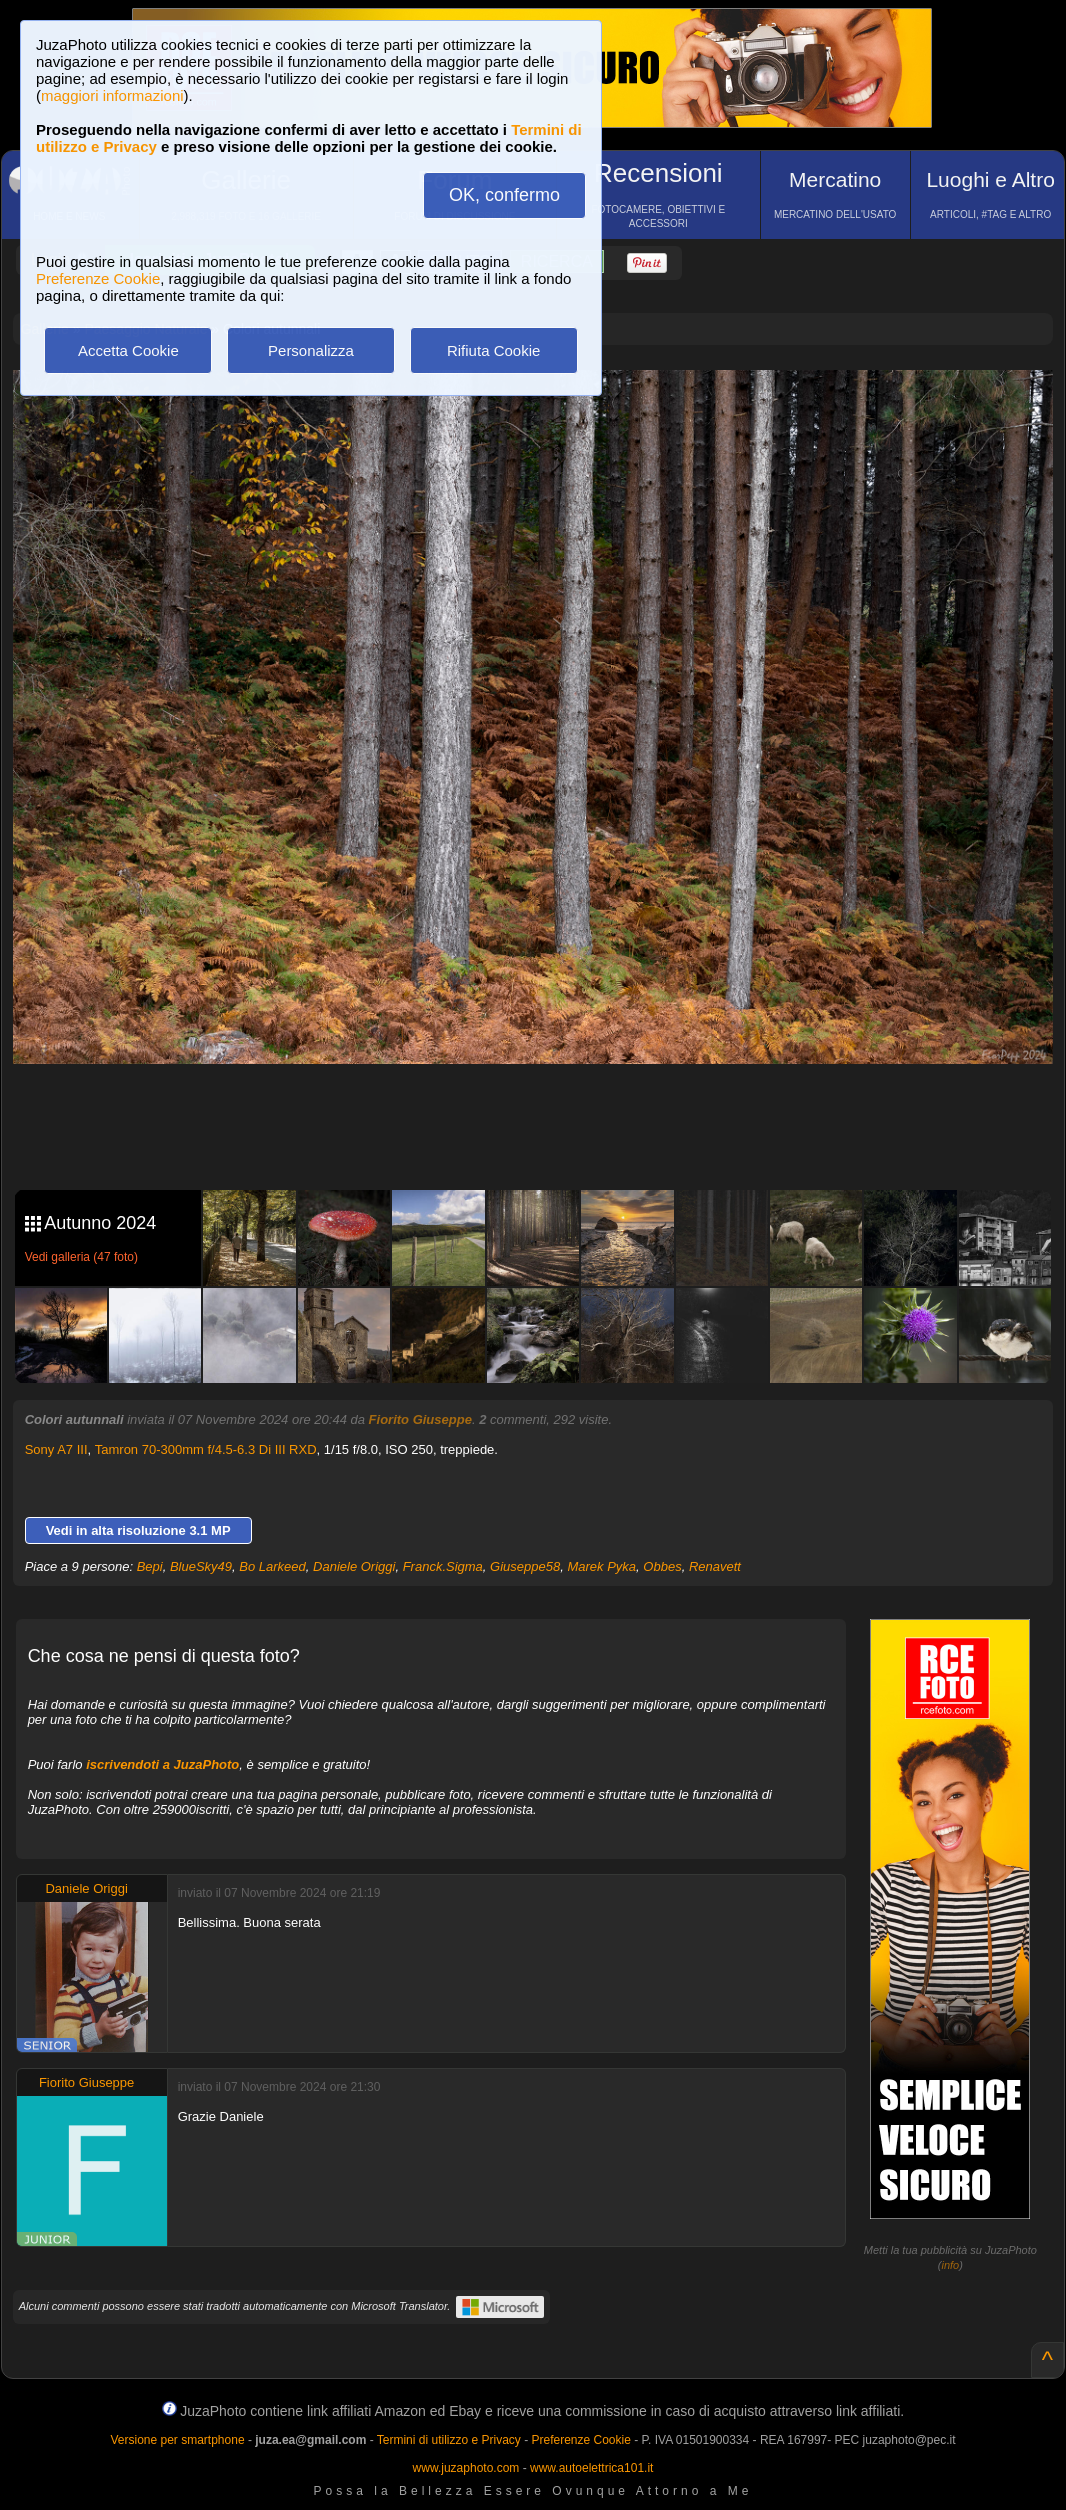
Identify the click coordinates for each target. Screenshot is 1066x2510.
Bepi (150, 1566)
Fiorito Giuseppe (420, 1419)
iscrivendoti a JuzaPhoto (162, 1764)
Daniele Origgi (354, 1566)
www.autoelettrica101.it (591, 2468)
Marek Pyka (601, 1566)
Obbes (662, 1566)
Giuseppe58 (525, 1566)
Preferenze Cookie (98, 278)
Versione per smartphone (177, 2440)
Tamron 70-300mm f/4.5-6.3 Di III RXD (206, 1449)
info (951, 2265)
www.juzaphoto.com (466, 2468)
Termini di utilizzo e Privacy (449, 2440)
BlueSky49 (201, 1566)
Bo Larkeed (272, 1566)
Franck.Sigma (443, 1566)
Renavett (715, 1566)
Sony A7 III (56, 1449)
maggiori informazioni (112, 95)
